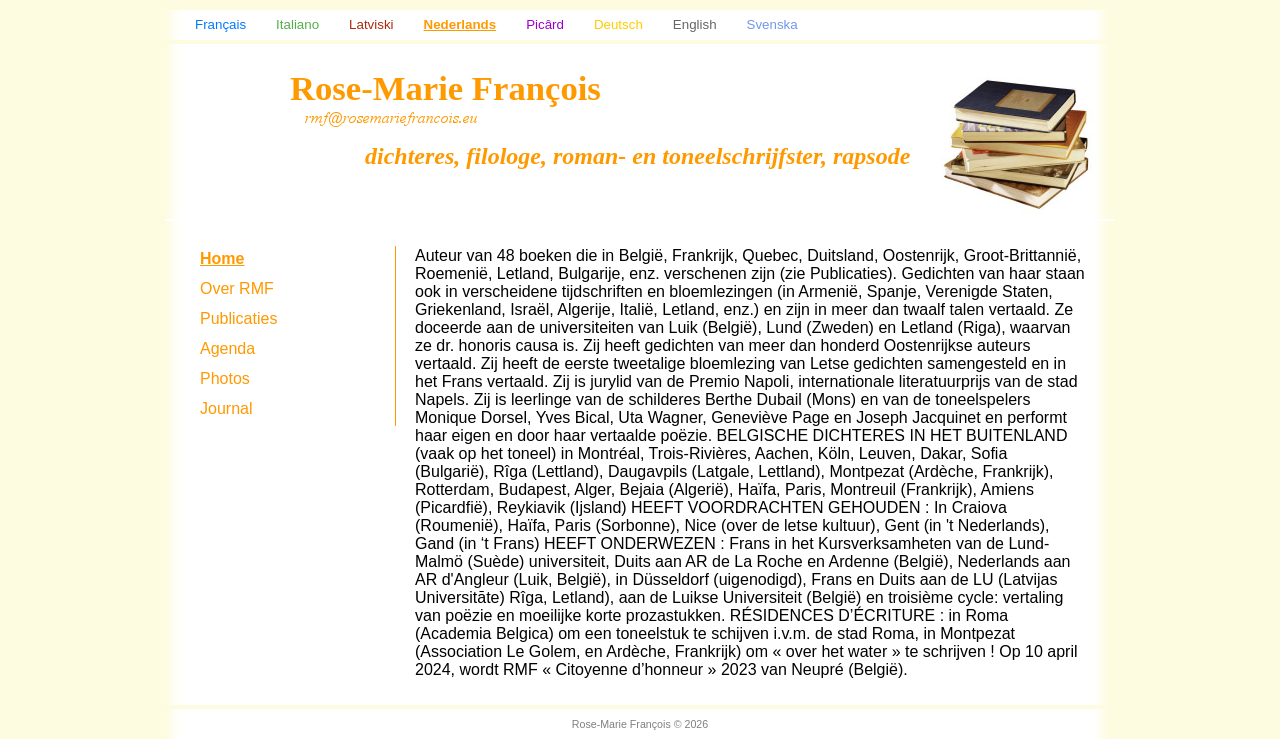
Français (220, 24)
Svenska (772, 24)
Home (222, 258)
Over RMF (237, 288)
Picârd (545, 24)
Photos (225, 378)
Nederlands (460, 24)
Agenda (227, 348)
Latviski (371, 24)
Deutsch (618, 24)
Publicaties (238, 318)
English (695, 24)
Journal (226, 408)
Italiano (297, 24)
